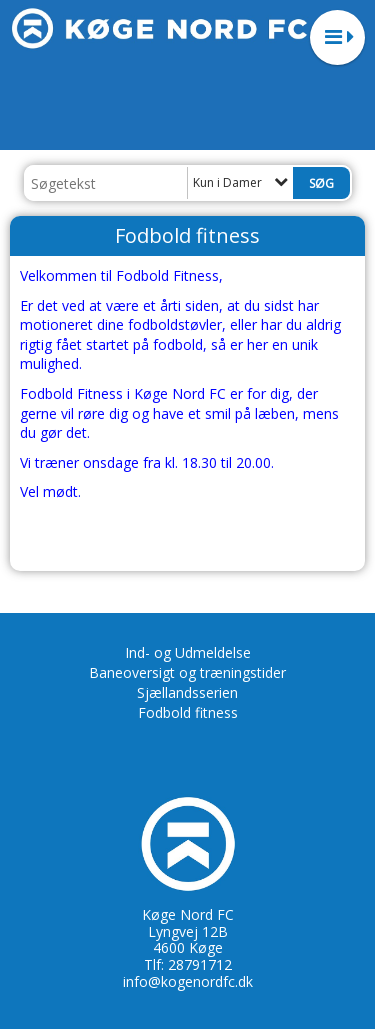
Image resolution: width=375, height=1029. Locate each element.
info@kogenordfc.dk (188, 981)
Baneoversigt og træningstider (187, 672)
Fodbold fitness (188, 712)
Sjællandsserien (187, 692)
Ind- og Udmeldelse (188, 652)
